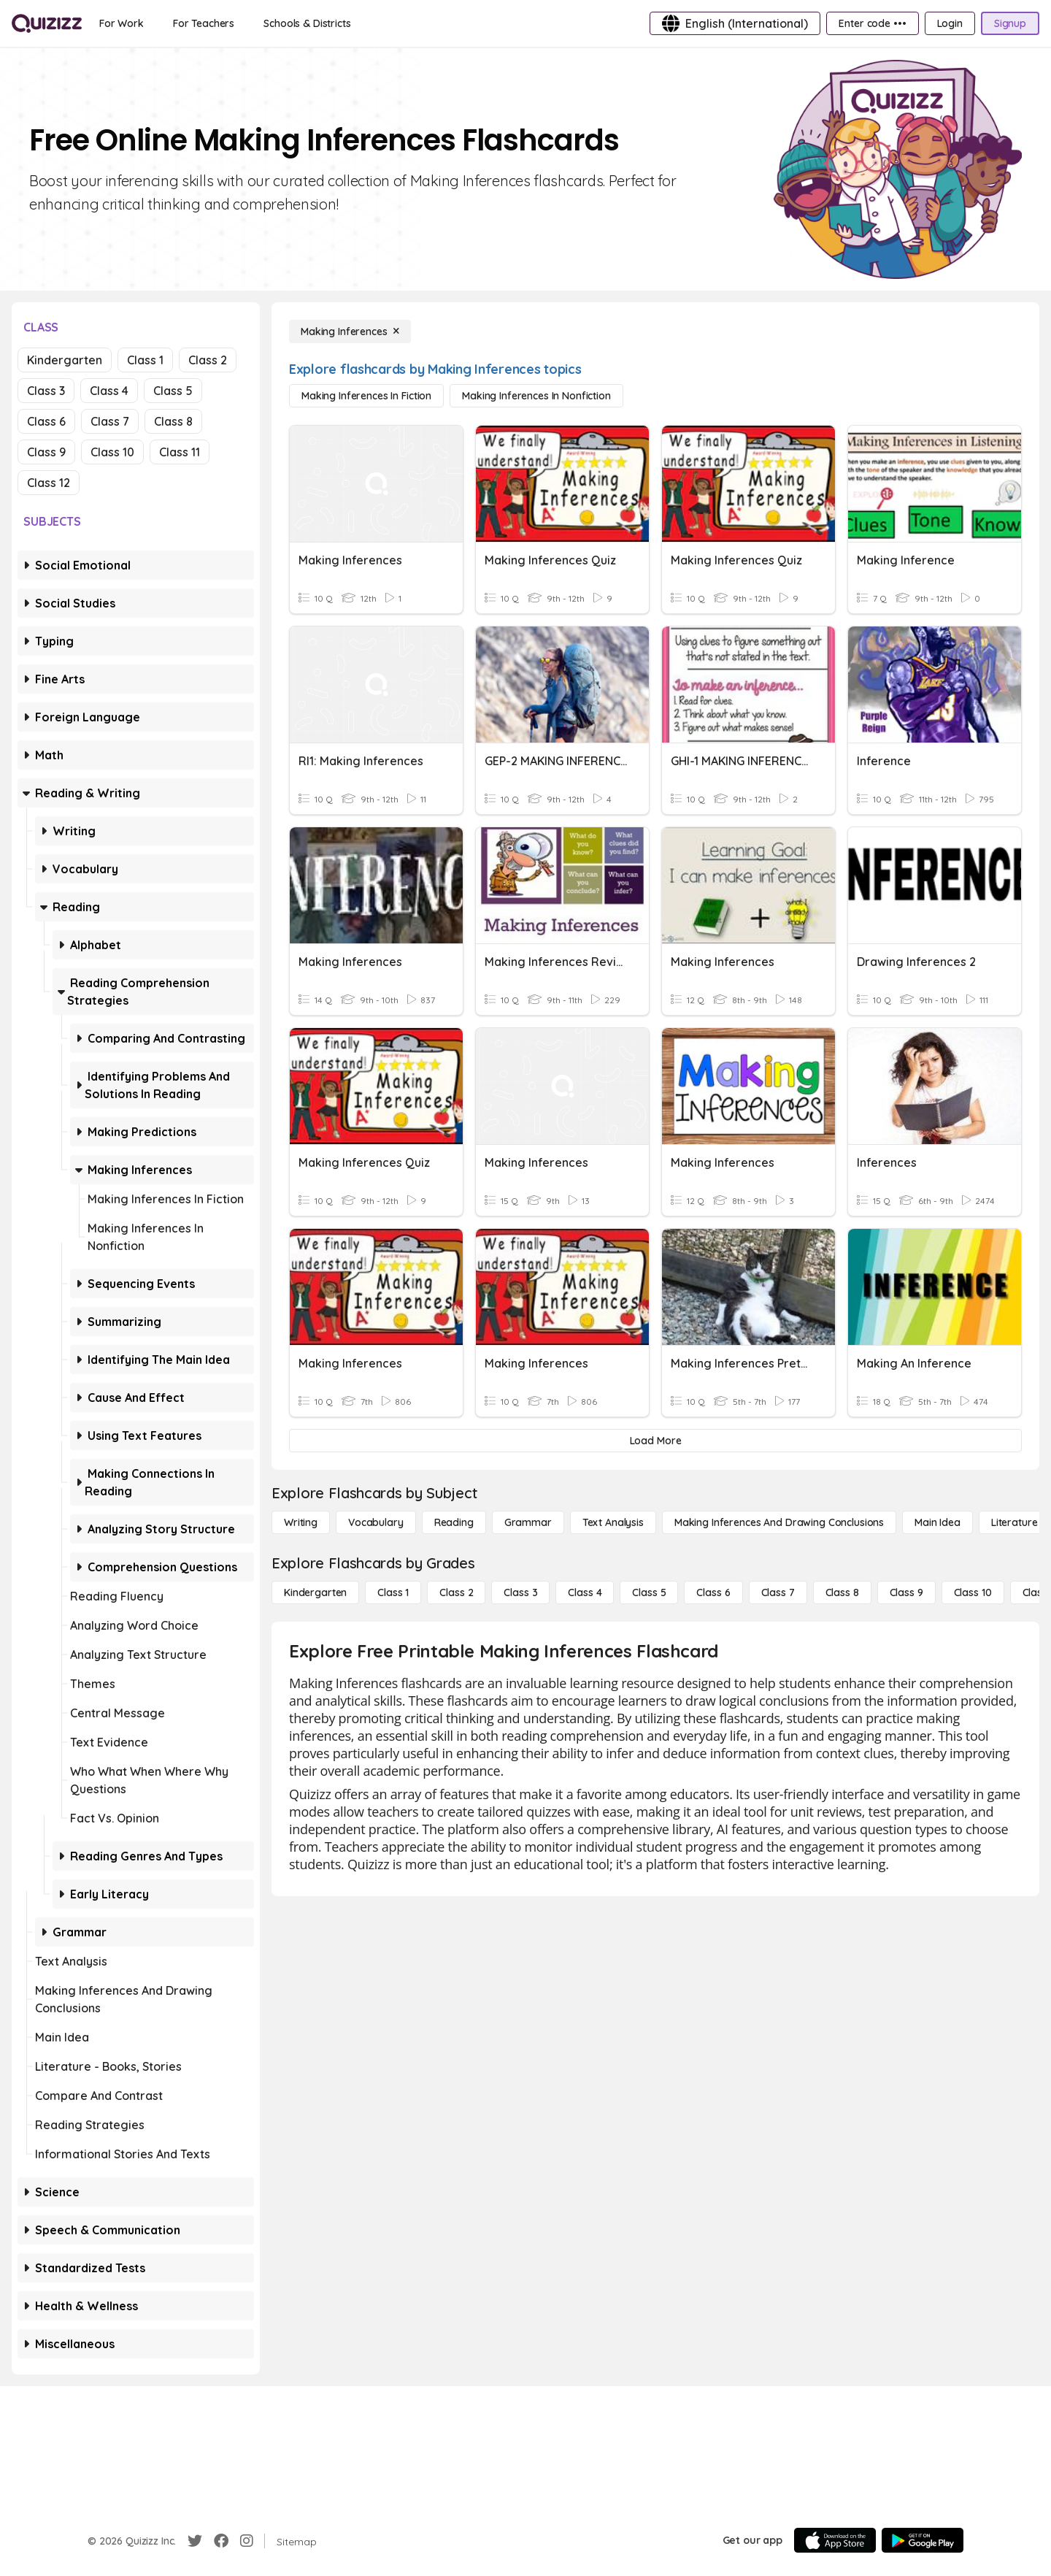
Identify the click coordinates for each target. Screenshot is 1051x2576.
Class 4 (109, 390)
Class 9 (46, 452)
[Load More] (655, 1440)
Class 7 (110, 421)
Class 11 (179, 452)
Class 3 (46, 390)
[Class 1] (393, 1592)
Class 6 (46, 421)
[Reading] (454, 1522)
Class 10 (112, 452)
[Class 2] (456, 1592)
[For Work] (121, 23)
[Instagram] (246, 2541)
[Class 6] (713, 1592)
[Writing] (301, 1522)
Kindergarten (64, 360)
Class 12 (48, 482)
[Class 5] (649, 1592)
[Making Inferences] (350, 331)
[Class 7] (778, 1592)
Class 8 (173, 421)
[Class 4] (584, 1592)
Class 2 (207, 360)
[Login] (950, 23)
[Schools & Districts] (307, 23)
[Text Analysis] (613, 1522)
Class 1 (145, 360)
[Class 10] (973, 1592)
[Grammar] (528, 1522)
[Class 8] (842, 1592)
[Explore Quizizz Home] (47, 23)
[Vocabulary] (376, 1522)
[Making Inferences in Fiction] (366, 395)
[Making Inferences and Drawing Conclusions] (779, 1522)
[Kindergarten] (315, 1592)
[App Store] (835, 2540)
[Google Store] (922, 2540)
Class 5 (173, 390)
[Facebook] (221, 2541)
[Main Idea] (937, 1522)
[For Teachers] (203, 23)
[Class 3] (520, 1592)
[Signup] (1010, 23)
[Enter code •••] (872, 23)
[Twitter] (195, 2541)
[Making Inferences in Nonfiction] (536, 395)
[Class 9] (906, 1592)
